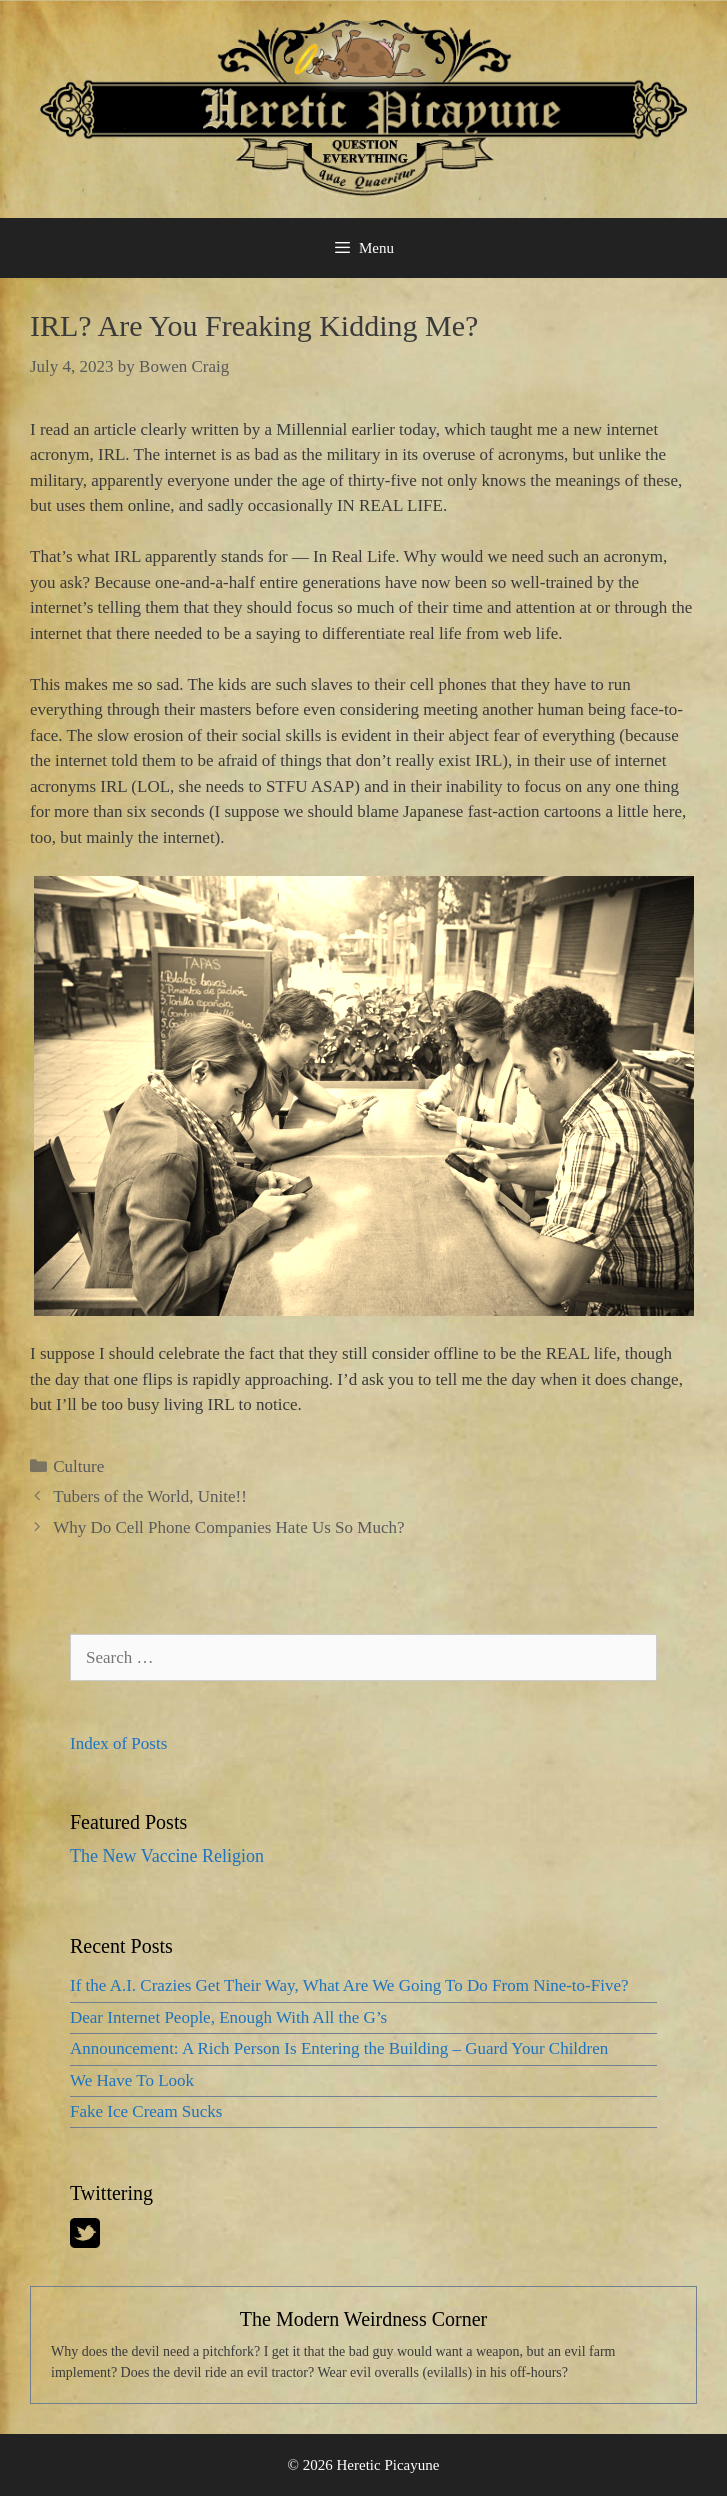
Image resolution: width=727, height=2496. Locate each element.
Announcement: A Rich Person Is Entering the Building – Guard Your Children (339, 2048)
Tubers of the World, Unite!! (150, 1496)
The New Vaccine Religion (167, 1856)
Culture (78, 1466)
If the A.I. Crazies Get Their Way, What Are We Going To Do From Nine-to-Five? (349, 1985)
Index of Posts (118, 1743)
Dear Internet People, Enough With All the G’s (228, 2017)
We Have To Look (132, 2080)
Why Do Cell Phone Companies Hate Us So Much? (228, 1527)
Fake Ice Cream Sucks (146, 2111)
